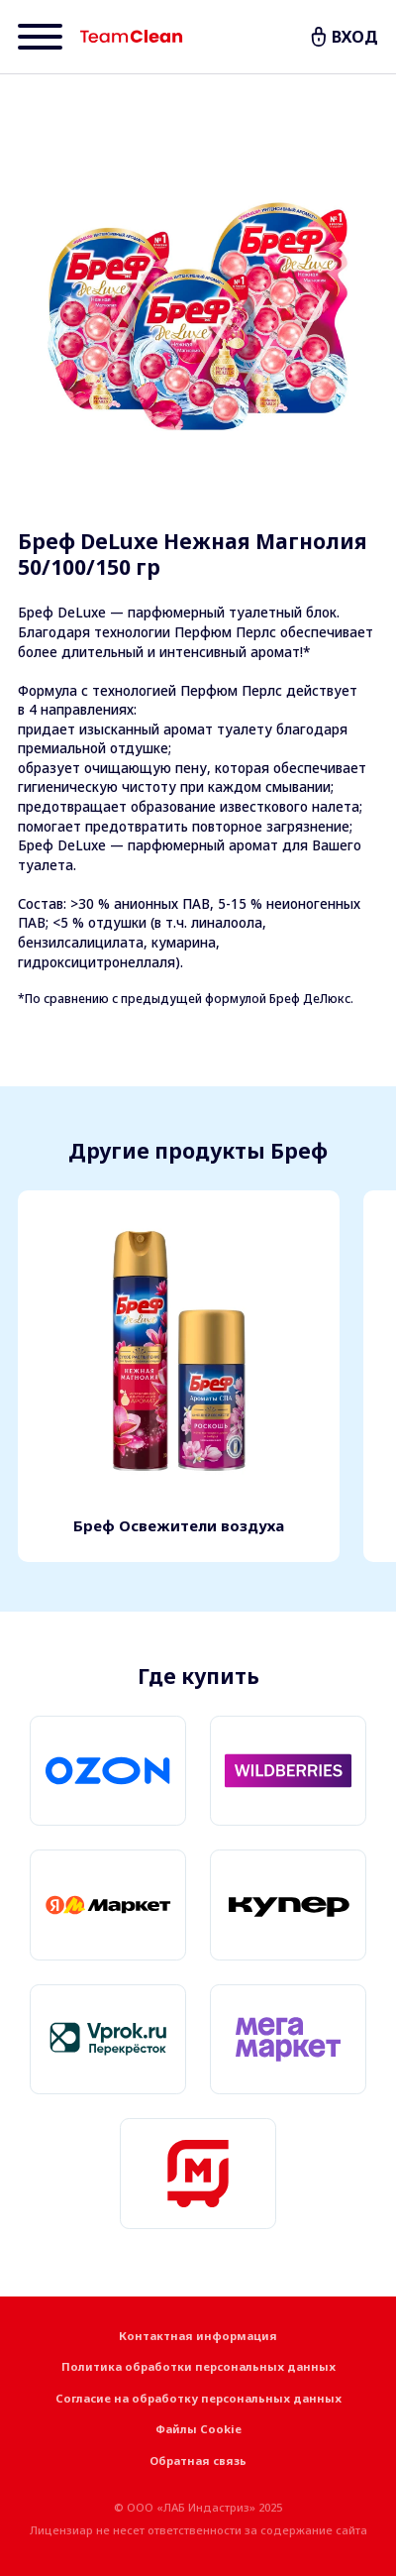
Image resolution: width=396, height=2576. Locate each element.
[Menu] (40, 36)
